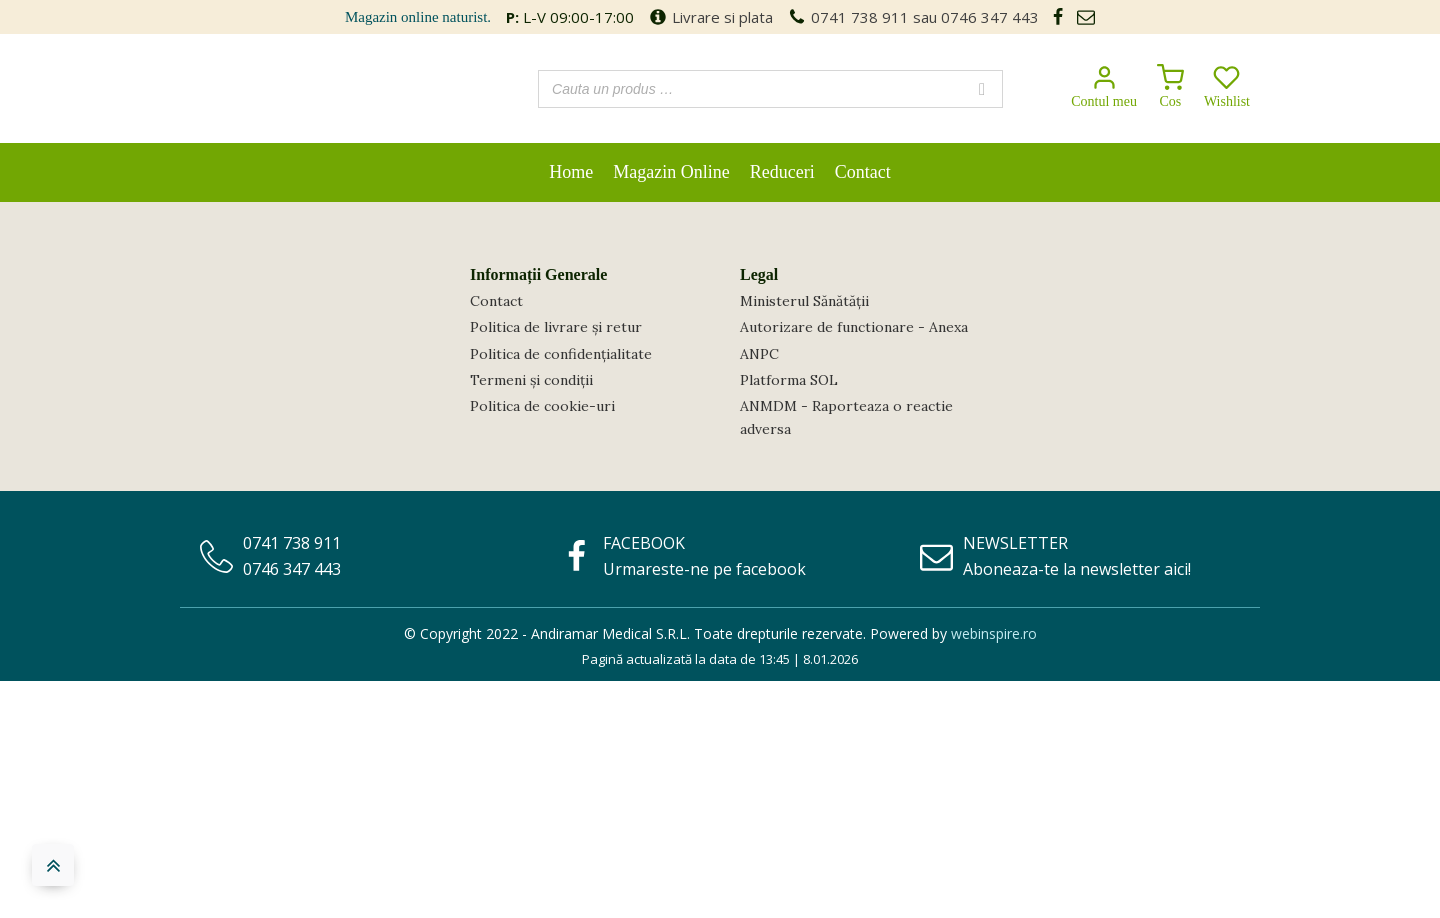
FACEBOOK (644, 543)
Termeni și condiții (531, 380)
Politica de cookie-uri (542, 406)
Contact (863, 172)
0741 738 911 (860, 17)
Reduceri (782, 172)
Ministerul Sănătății (804, 301)
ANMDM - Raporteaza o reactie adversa (846, 417)
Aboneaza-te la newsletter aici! (1077, 569)
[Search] (982, 89)
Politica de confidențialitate (561, 354)
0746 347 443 (990, 17)
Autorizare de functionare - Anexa (854, 327)
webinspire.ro (994, 633)
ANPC (759, 354)
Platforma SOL (789, 380)
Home (571, 172)
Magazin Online (671, 172)
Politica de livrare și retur (556, 327)
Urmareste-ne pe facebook (704, 569)
